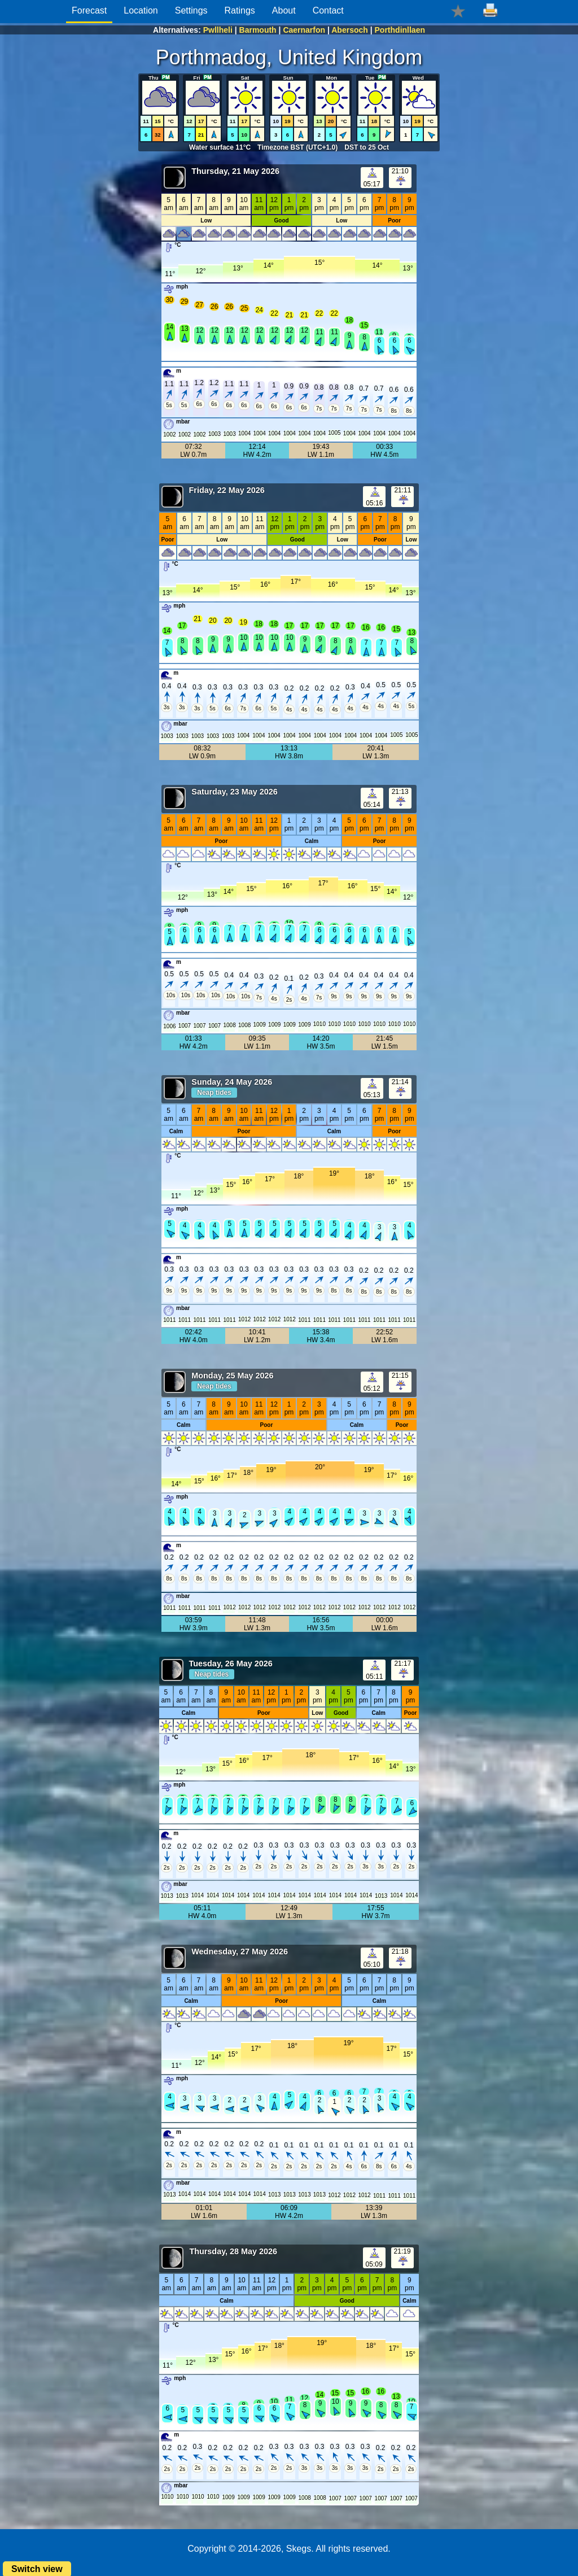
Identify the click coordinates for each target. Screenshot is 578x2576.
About (284, 10)
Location (141, 10)
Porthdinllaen (400, 29)
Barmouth (258, 29)
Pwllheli (218, 29)
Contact (328, 10)
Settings (191, 10)
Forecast (89, 10)
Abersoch (349, 29)
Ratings (240, 10)
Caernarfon (304, 29)
